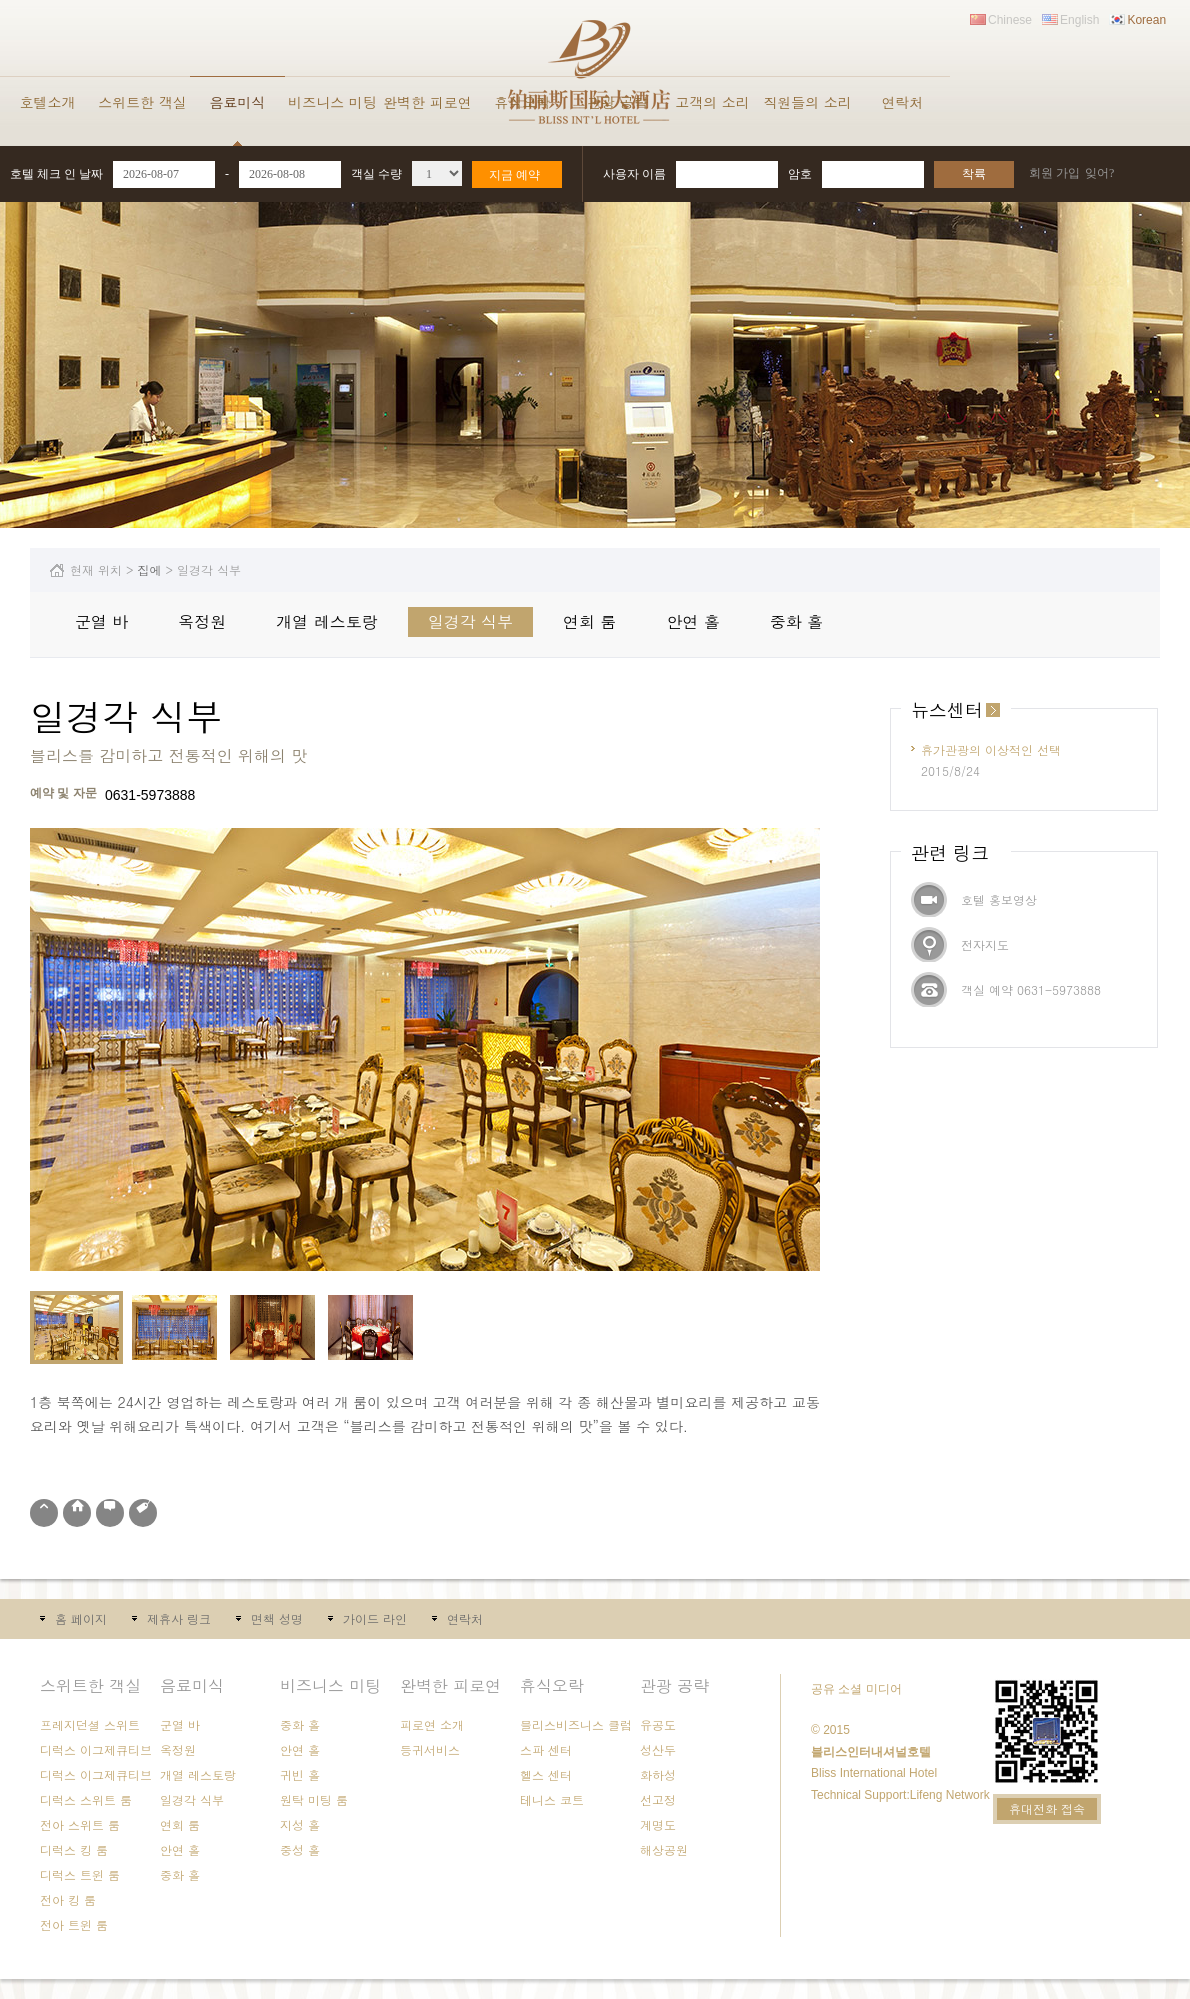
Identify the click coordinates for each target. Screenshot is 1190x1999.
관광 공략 (617, 102)
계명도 (658, 1824)
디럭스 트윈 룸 (80, 1874)
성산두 (658, 1749)
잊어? (1099, 173)
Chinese (1010, 20)
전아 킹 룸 (68, 1899)
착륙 (974, 174)
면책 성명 (277, 1618)
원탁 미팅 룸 (314, 1799)
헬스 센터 (546, 1774)
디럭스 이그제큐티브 (96, 1749)
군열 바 (101, 621)
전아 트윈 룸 (74, 1924)
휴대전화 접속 (1047, 1808)
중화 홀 (796, 621)
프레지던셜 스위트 (90, 1724)
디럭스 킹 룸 (74, 1849)
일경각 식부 (470, 621)
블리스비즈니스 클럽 (576, 1724)
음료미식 (238, 102)
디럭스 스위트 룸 (86, 1799)
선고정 (658, 1799)
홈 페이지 (81, 1618)
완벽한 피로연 (427, 102)
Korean (1146, 20)
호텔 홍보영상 (999, 899)
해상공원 (664, 1849)
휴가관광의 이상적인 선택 (991, 749)
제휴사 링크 (179, 1618)
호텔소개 (48, 102)
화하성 (658, 1774)
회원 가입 (1054, 173)
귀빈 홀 (300, 1774)
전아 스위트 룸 (80, 1824)
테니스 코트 (552, 1799)
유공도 (658, 1724)
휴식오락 (523, 102)
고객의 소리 (712, 102)
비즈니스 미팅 (332, 102)
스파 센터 (546, 1749)
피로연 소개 (432, 1724)
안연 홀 (692, 621)
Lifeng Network (950, 1795)
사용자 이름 (634, 174)
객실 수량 (376, 174)
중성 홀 (300, 1849)
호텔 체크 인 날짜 (56, 174)
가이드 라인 (375, 1618)
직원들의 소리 (807, 102)
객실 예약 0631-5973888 (1031, 989)
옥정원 (202, 621)
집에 (150, 569)
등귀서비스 (430, 1749)
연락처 (903, 102)
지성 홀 (300, 1824)
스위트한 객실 (142, 102)
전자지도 (985, 944)
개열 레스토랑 (326, 621)
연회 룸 (589, 621)
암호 (800, 174)
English (1079, 20)
